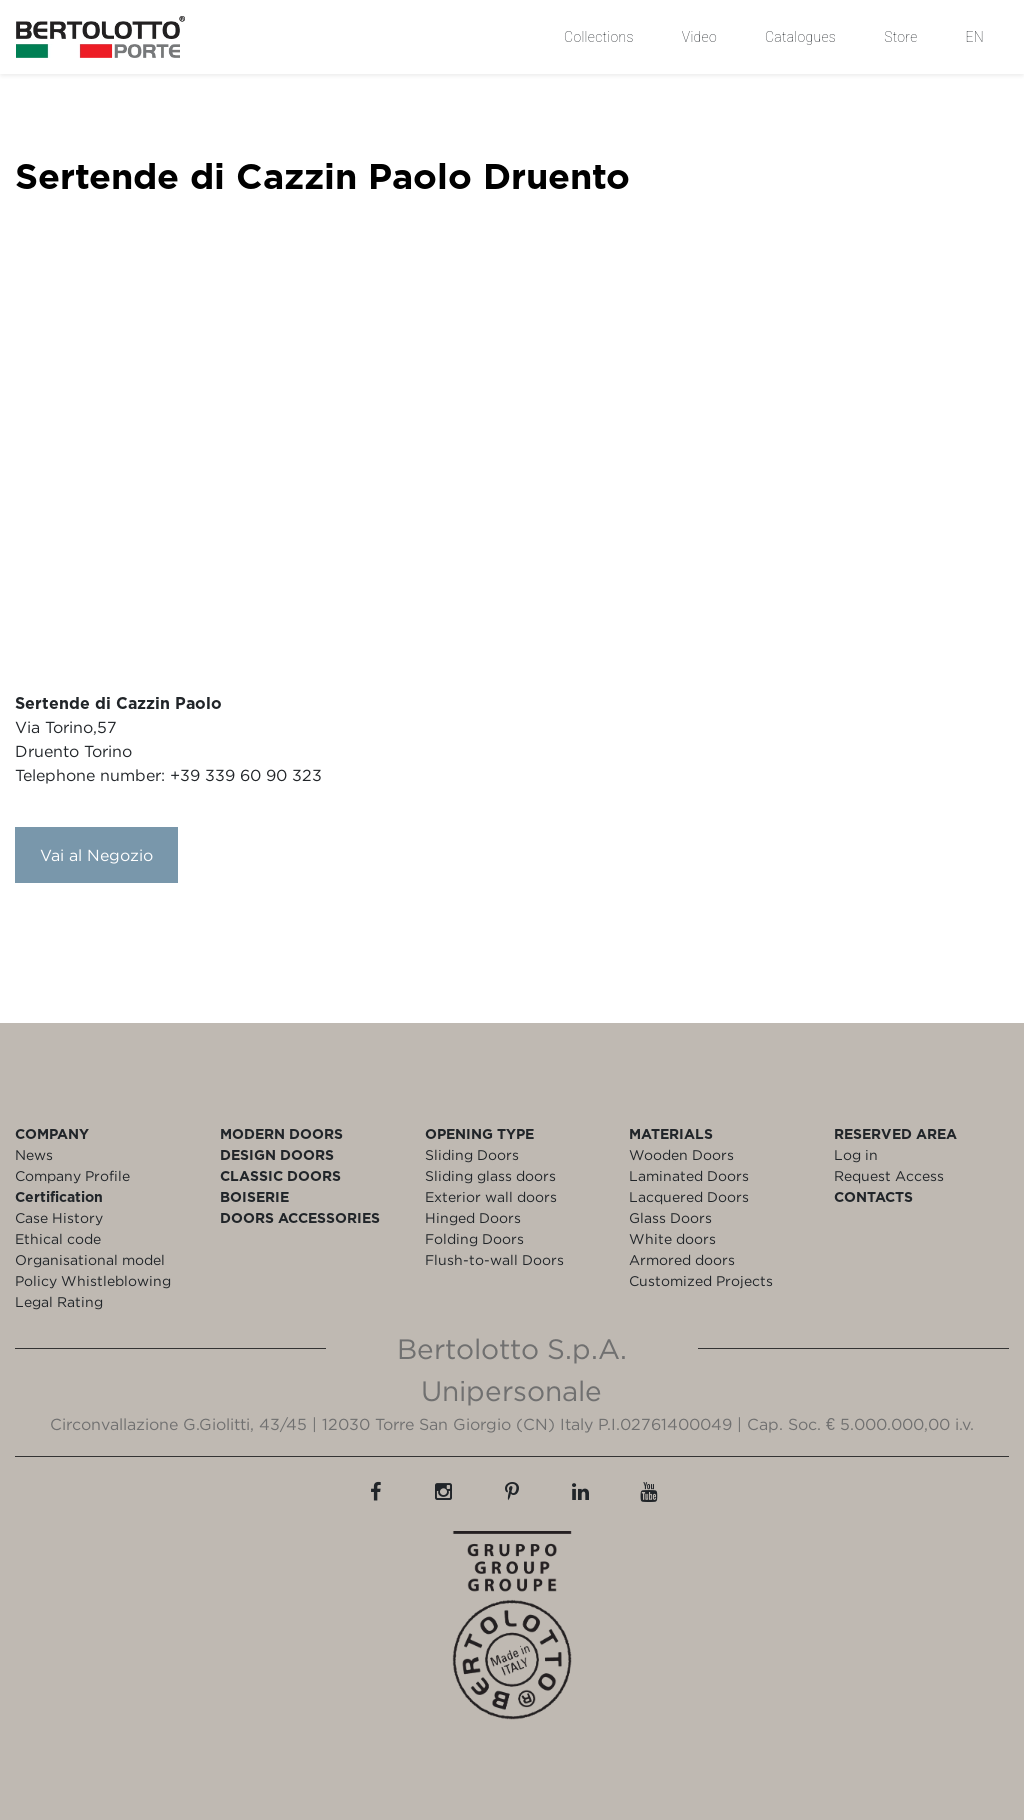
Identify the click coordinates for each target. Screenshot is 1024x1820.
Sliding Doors (472, 1154)
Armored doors (682, 1259)
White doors (672, 1238)
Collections (599, 37)
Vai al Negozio (96, 855)
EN (975, 37)
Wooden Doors (681, 1154)
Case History (59, 1217)
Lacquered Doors (689, 1196)
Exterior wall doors (491, 1196)
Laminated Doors (689, 1175)
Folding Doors (474, 1238)
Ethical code (58, 1238)
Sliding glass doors (490, 1175)
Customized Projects (701, 1280)
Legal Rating (59, 1301)
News (34, 1154)
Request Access (889, 1175)
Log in (856, 1154)
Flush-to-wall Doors (494, 1259)
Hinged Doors (473, 1217)
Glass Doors (670, 1217)
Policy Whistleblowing (93, 1280)
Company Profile (72, 1175)
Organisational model (90, 1259)
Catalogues (800, 37)
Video (699, 37)
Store (900, 37)
